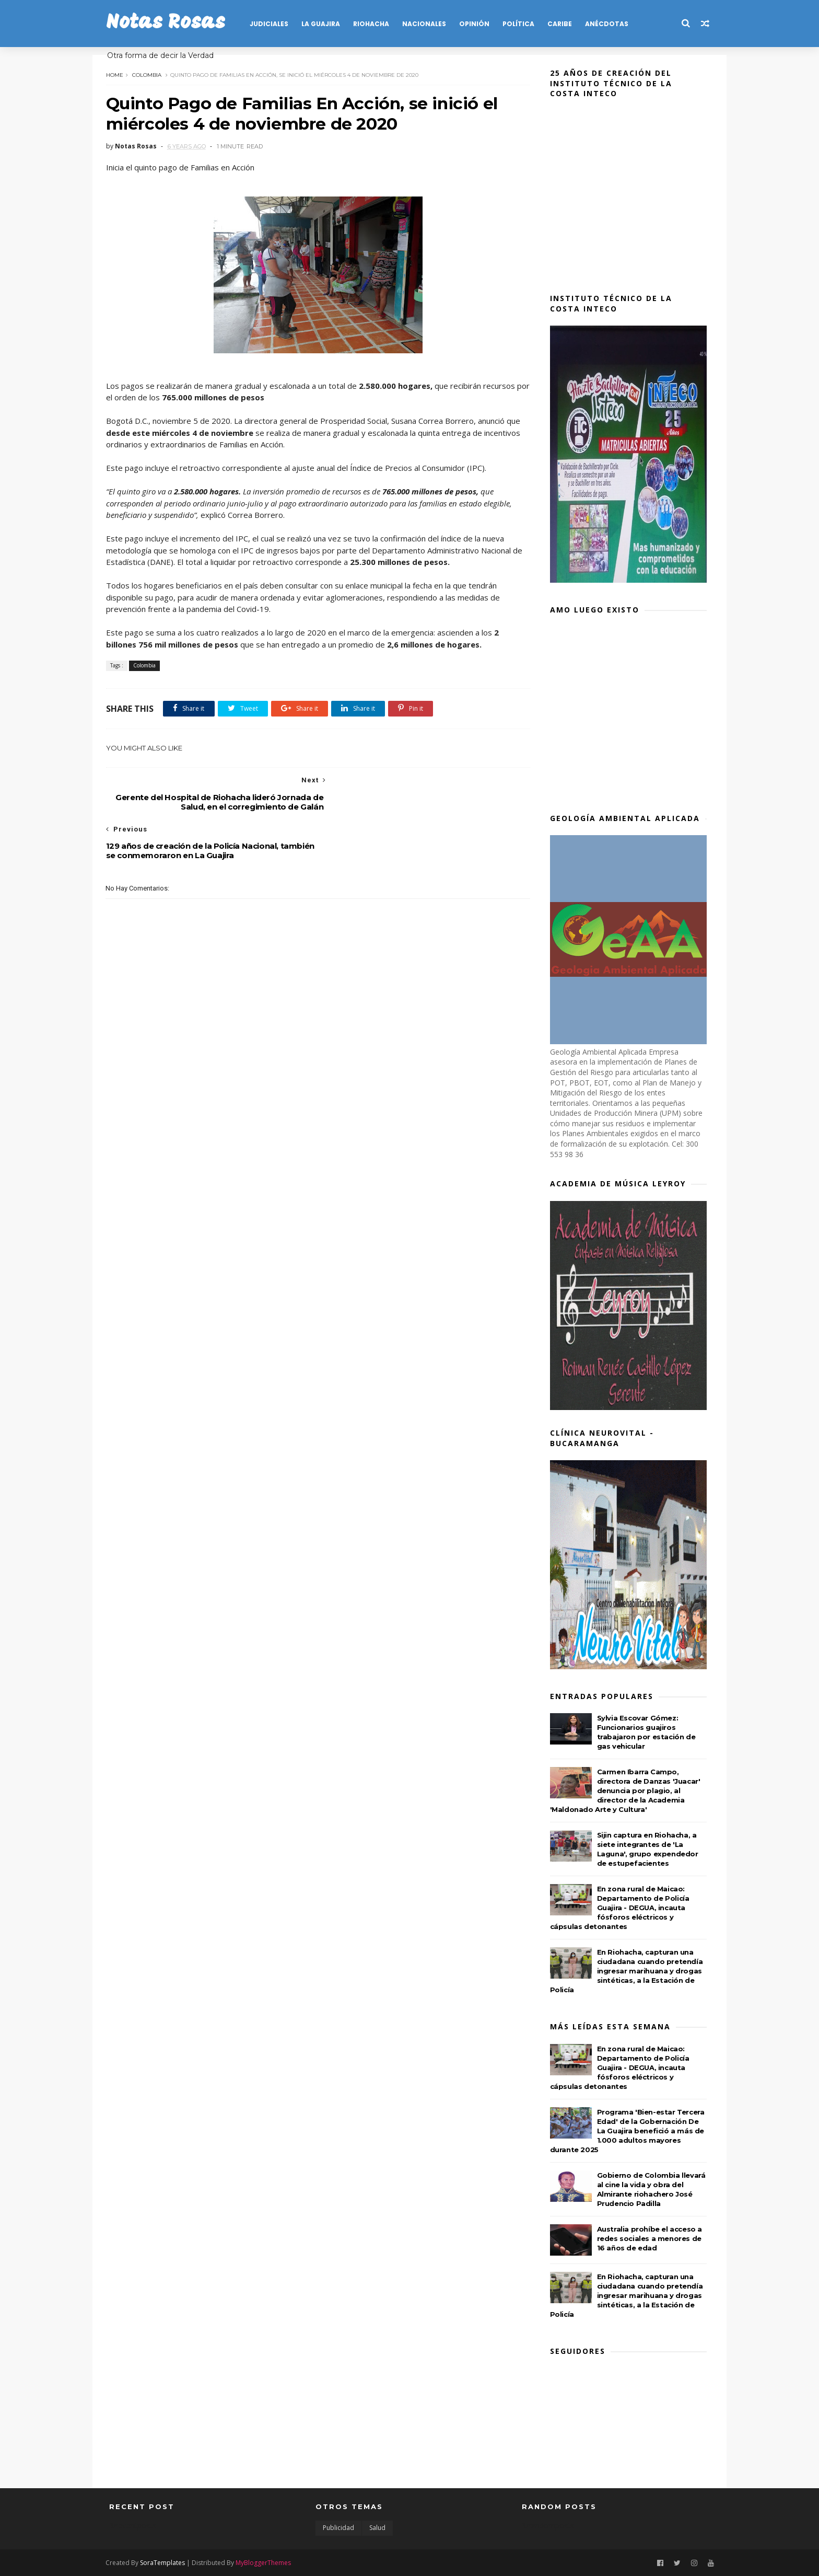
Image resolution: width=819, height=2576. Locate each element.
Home (117, 74)
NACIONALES (427, 23)
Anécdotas (609, 23)
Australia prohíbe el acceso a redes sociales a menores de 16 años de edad (652, 2238)
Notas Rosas (168, 23)
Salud (377, 2527)
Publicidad (338, 2527)
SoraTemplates (166, 2562)
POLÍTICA (521, 23)
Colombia (150, 74)
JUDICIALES (272, 23)
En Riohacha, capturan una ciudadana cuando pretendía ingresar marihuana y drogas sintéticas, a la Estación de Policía (629, 1971)
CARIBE (563, 23)
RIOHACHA (374, 23)
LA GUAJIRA (324, 23)
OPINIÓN (477, 23)
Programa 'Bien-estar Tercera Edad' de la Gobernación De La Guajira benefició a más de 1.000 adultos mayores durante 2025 (630, 2131)
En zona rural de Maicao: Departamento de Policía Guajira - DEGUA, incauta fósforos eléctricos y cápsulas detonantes (623, 1908)
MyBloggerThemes (267, 2562)
